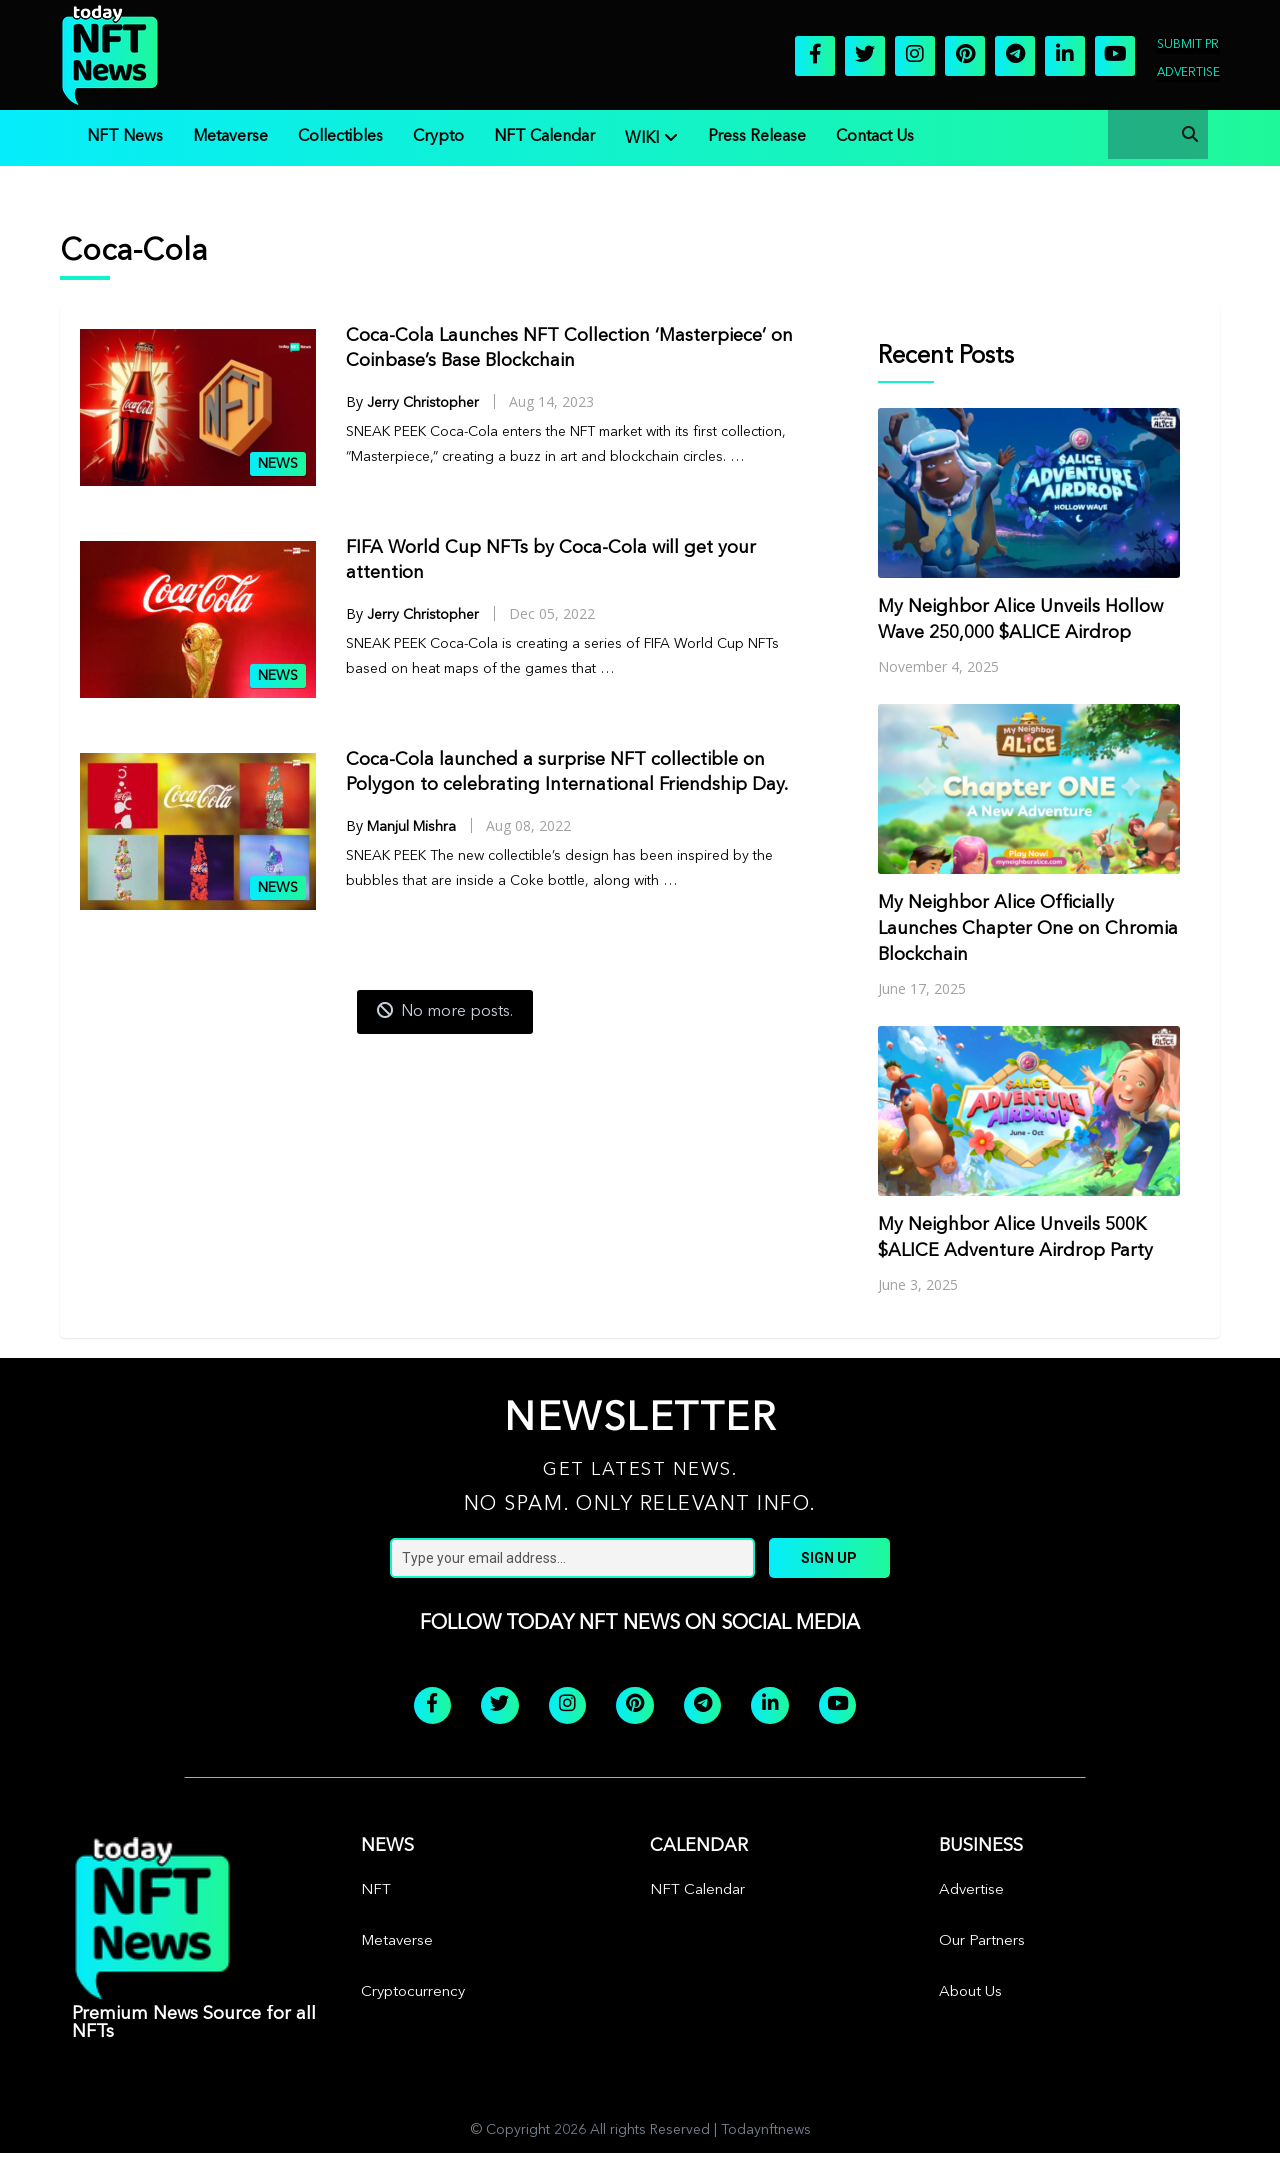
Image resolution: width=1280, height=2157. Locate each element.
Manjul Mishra (411, 827)
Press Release (757, 137)
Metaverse (230, 137)
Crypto (438, 137)
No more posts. (445, 1011)
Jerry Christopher (423, 403)
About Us (970, 1996)
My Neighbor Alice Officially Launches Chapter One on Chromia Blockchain (1028, 929)
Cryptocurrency (413, 1996)
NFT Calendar (544, 137)
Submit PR (1188, 45)
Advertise (1188, 73)
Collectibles (340, 137)
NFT (376, 1894)
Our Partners (982, 1945)
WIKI (642, 139)
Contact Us (875, 137)
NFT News (125, 137)
